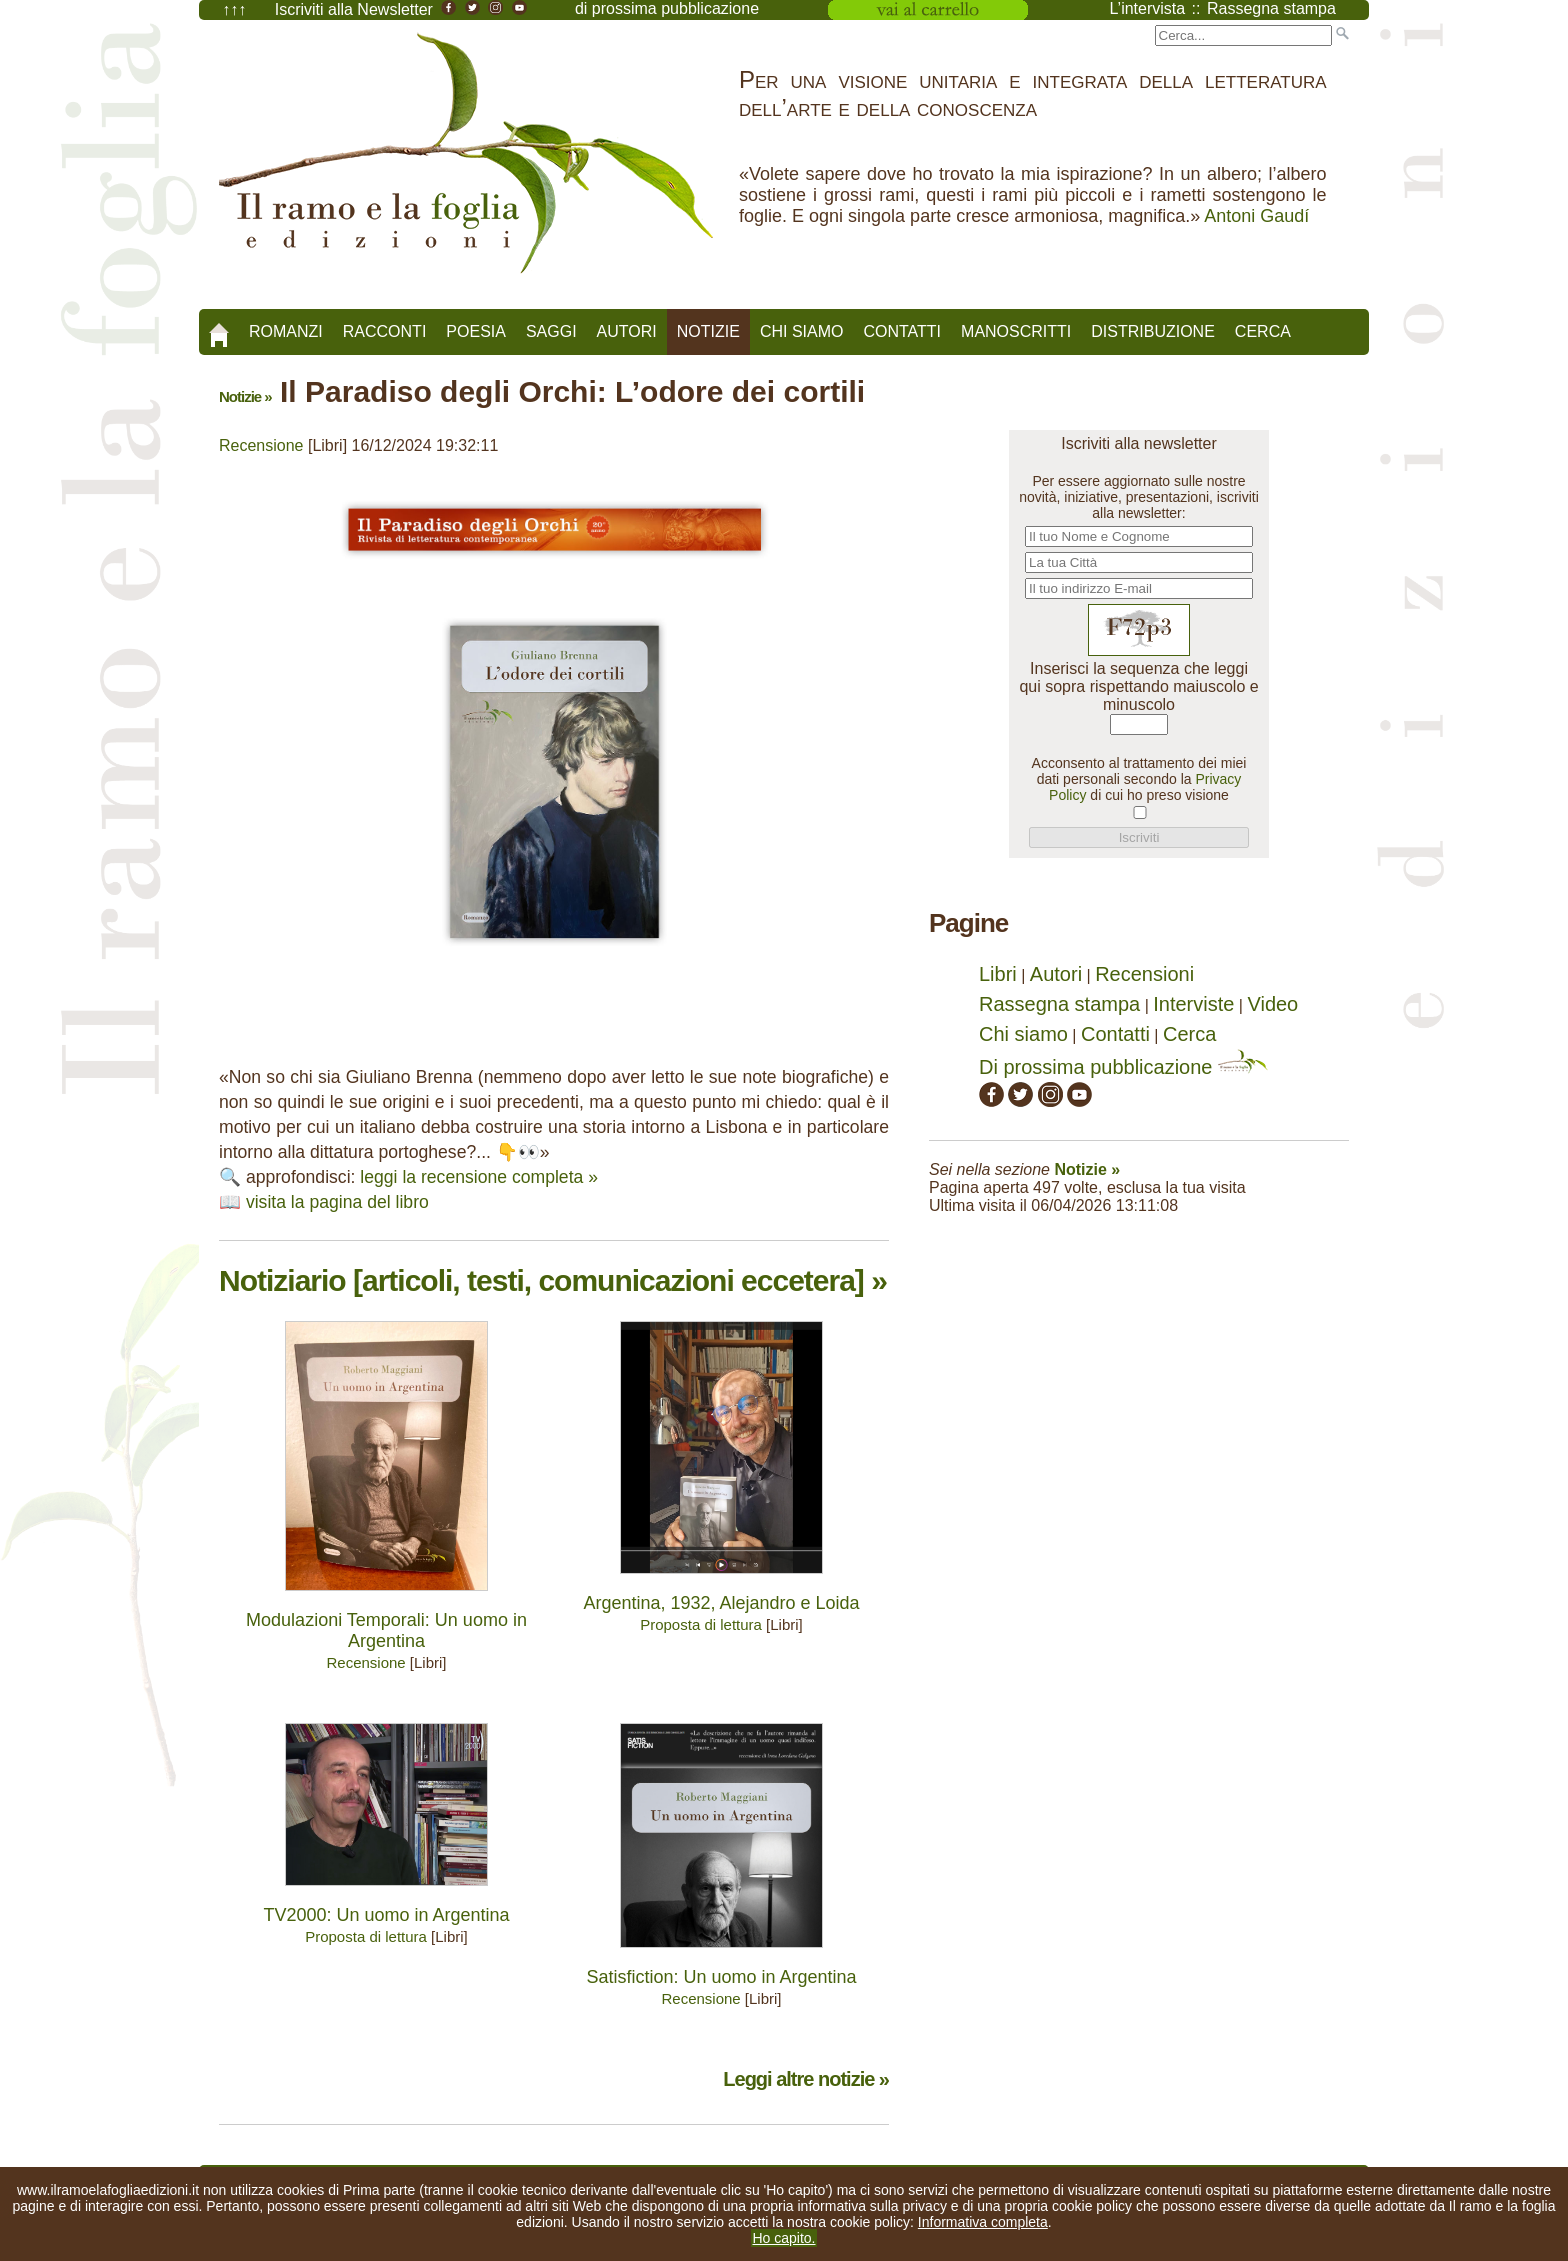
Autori (627, 331)
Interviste (1193, 1004)
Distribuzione (1153, 331)
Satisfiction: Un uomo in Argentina (721, 1977)
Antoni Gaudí (1256, 216)
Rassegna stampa (1059, 1004)
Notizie (708, 331)
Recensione (261, 445)
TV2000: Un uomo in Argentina (386, 1915)
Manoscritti (1016, 331)
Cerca (1263, 331)
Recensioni (1144, 974)
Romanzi (286, 331)
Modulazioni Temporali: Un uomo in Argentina (386, 1630)
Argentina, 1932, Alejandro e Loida (721, 1603)
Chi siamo (802, 331)
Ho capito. (783, 2238)
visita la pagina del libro (337, 1202)
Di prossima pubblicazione (1123, 1067)
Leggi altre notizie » (806, 2079)
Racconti (385, 331)
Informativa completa (983, 2222)
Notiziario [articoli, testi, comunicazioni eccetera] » (553, 1280)
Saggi (551, 331)
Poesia (476, 331)
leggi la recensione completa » (479, 1177)
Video (1272, 1004)
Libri (998, 974)
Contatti (902, 331)
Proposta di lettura (701, 1624)
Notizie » (245, 396)
